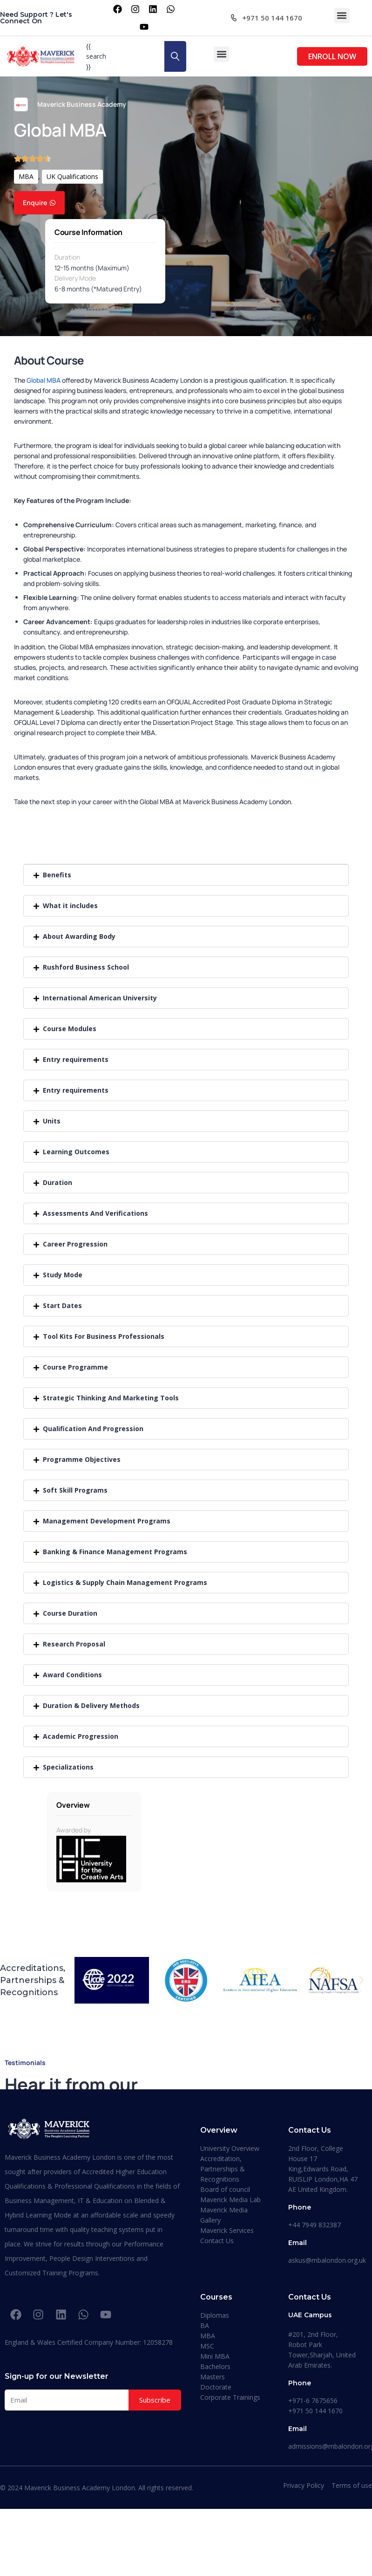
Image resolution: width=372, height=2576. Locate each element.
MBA (26, 176)
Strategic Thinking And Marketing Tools (111, 1397)
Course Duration (70, 1613)
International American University (100, 997)
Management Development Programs (106, 1520)
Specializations (68, 1767)
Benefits (57, 874)
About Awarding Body (79, 936)
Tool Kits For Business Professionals (103, 1336)
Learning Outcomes (76, 1151)
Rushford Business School (86, 967)
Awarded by (73, 1829)
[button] (342, 15)
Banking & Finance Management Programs (115, 1551)
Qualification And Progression (93, 1428)
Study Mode (62, 1274)
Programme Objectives (82, 1459)
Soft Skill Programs (75, 1490)
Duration (67, 257)
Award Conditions (72, 1674)
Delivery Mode (75, 278)
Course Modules (69, 1028)
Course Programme (75, 1367)
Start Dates (62, 1305)
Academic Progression (80, 1736)
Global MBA (44, 380)
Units (52, 1120)
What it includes (70, 905)
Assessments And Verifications (95, 1213)
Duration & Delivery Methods (91, 1705)
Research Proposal (74, 1643)
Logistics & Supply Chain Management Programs (125, 1582)
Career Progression (75, 1244)
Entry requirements (75, 1059)
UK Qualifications (72, 176)
